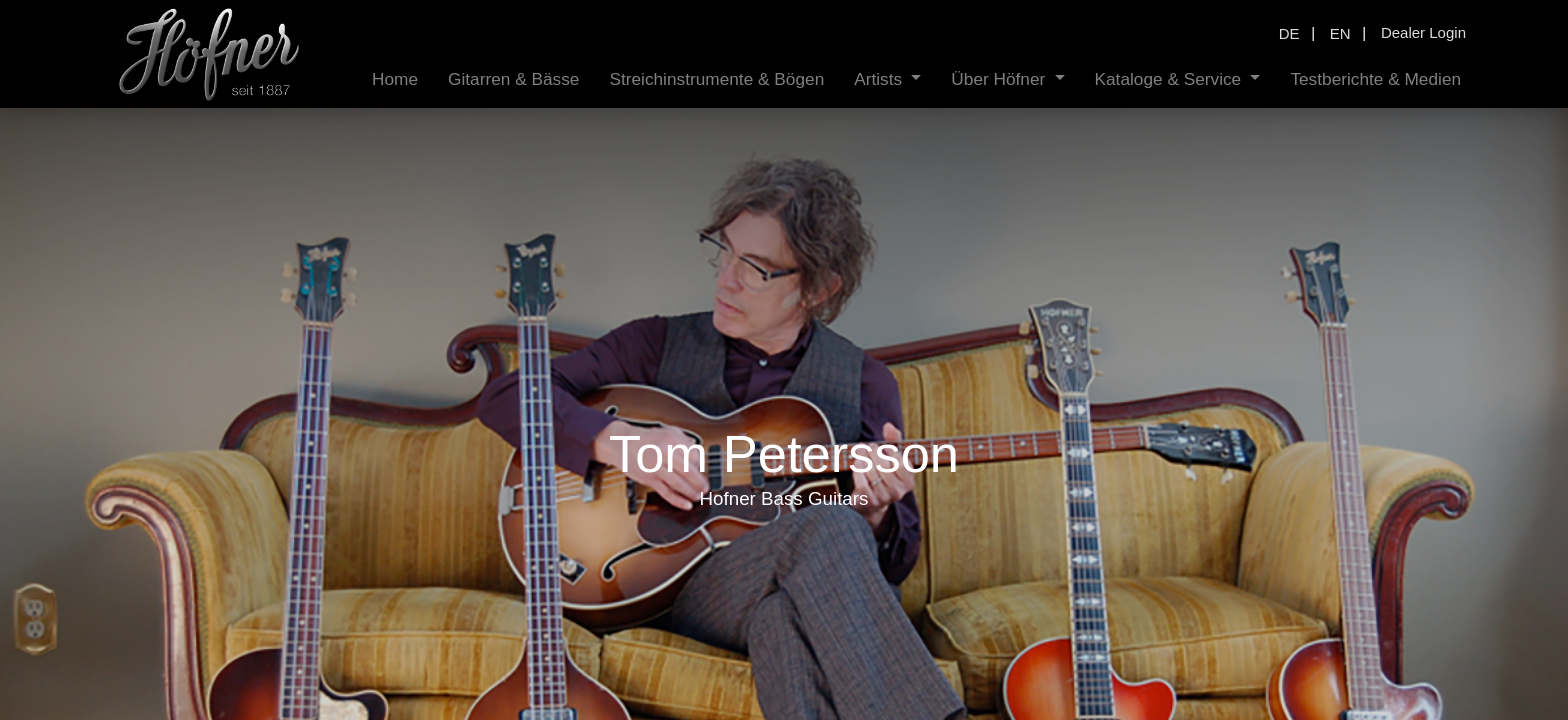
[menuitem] (395, 79)
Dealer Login (1423, 32)
